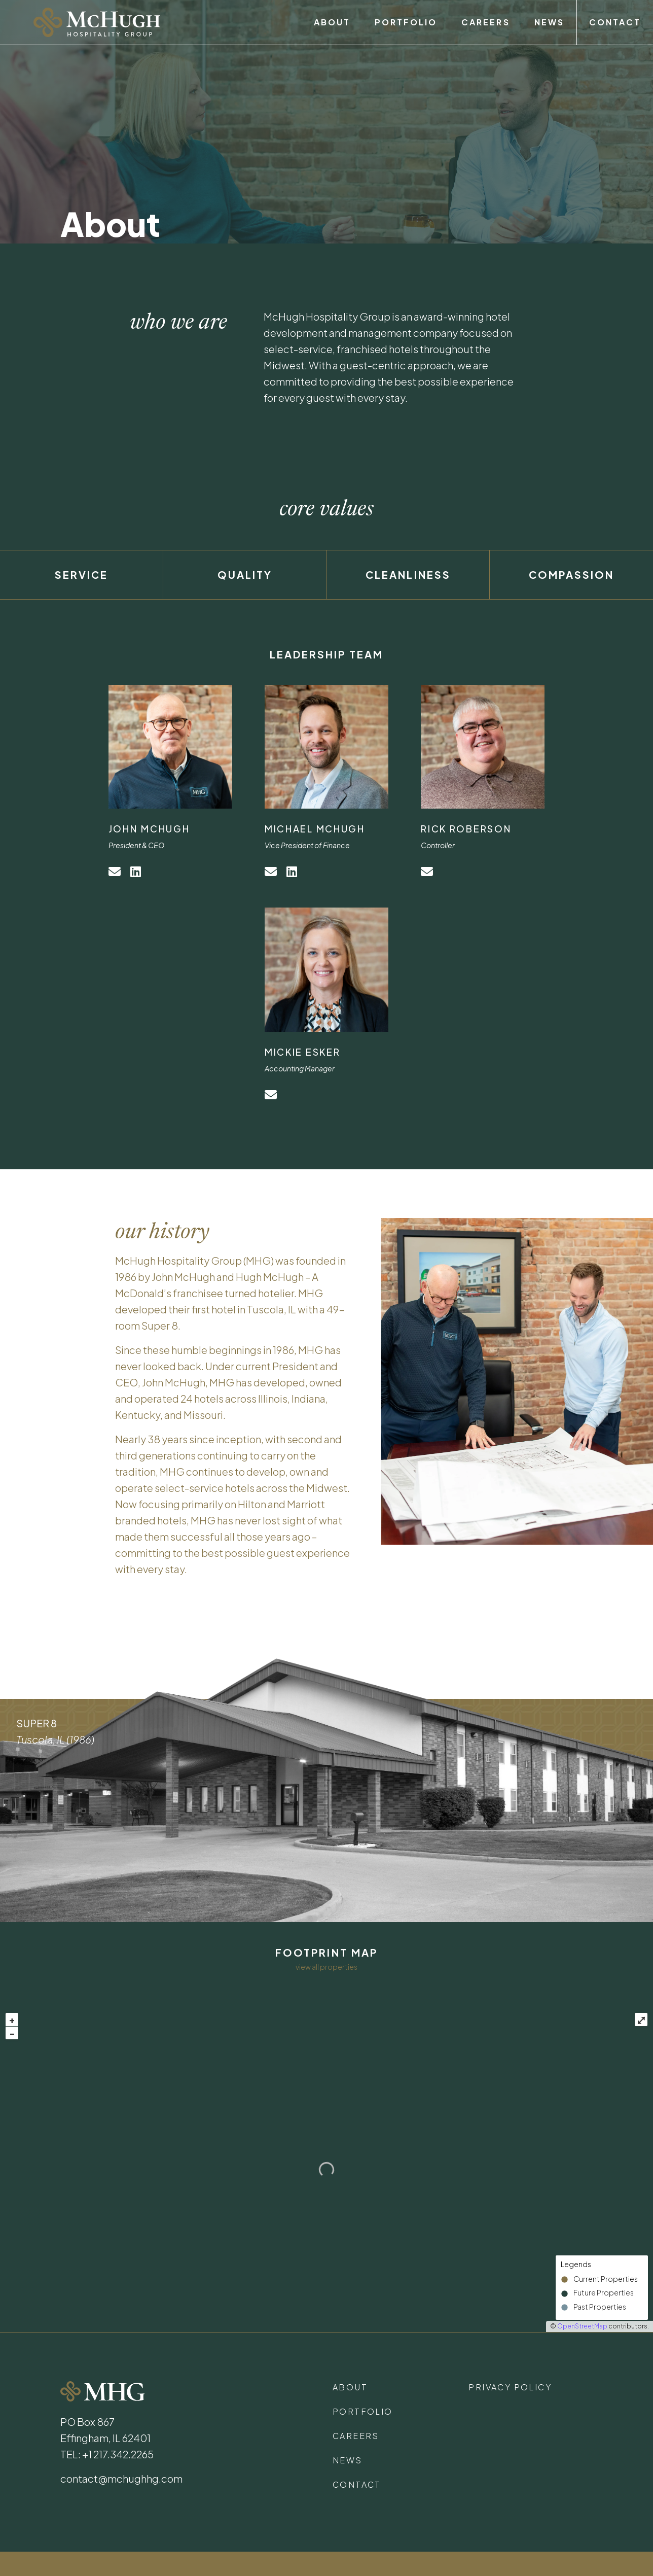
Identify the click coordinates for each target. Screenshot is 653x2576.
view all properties (326, 1966)
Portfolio (406, 22)
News (549, 22)
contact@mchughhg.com (121, 2478)
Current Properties (605, 2279)
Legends (576, 2264)
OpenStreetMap (582, 2326)
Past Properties (599, 2307)
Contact (615, 22)
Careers (485, 22)
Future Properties (603, 2292)
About (332, 22)
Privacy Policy (510, 2387)
